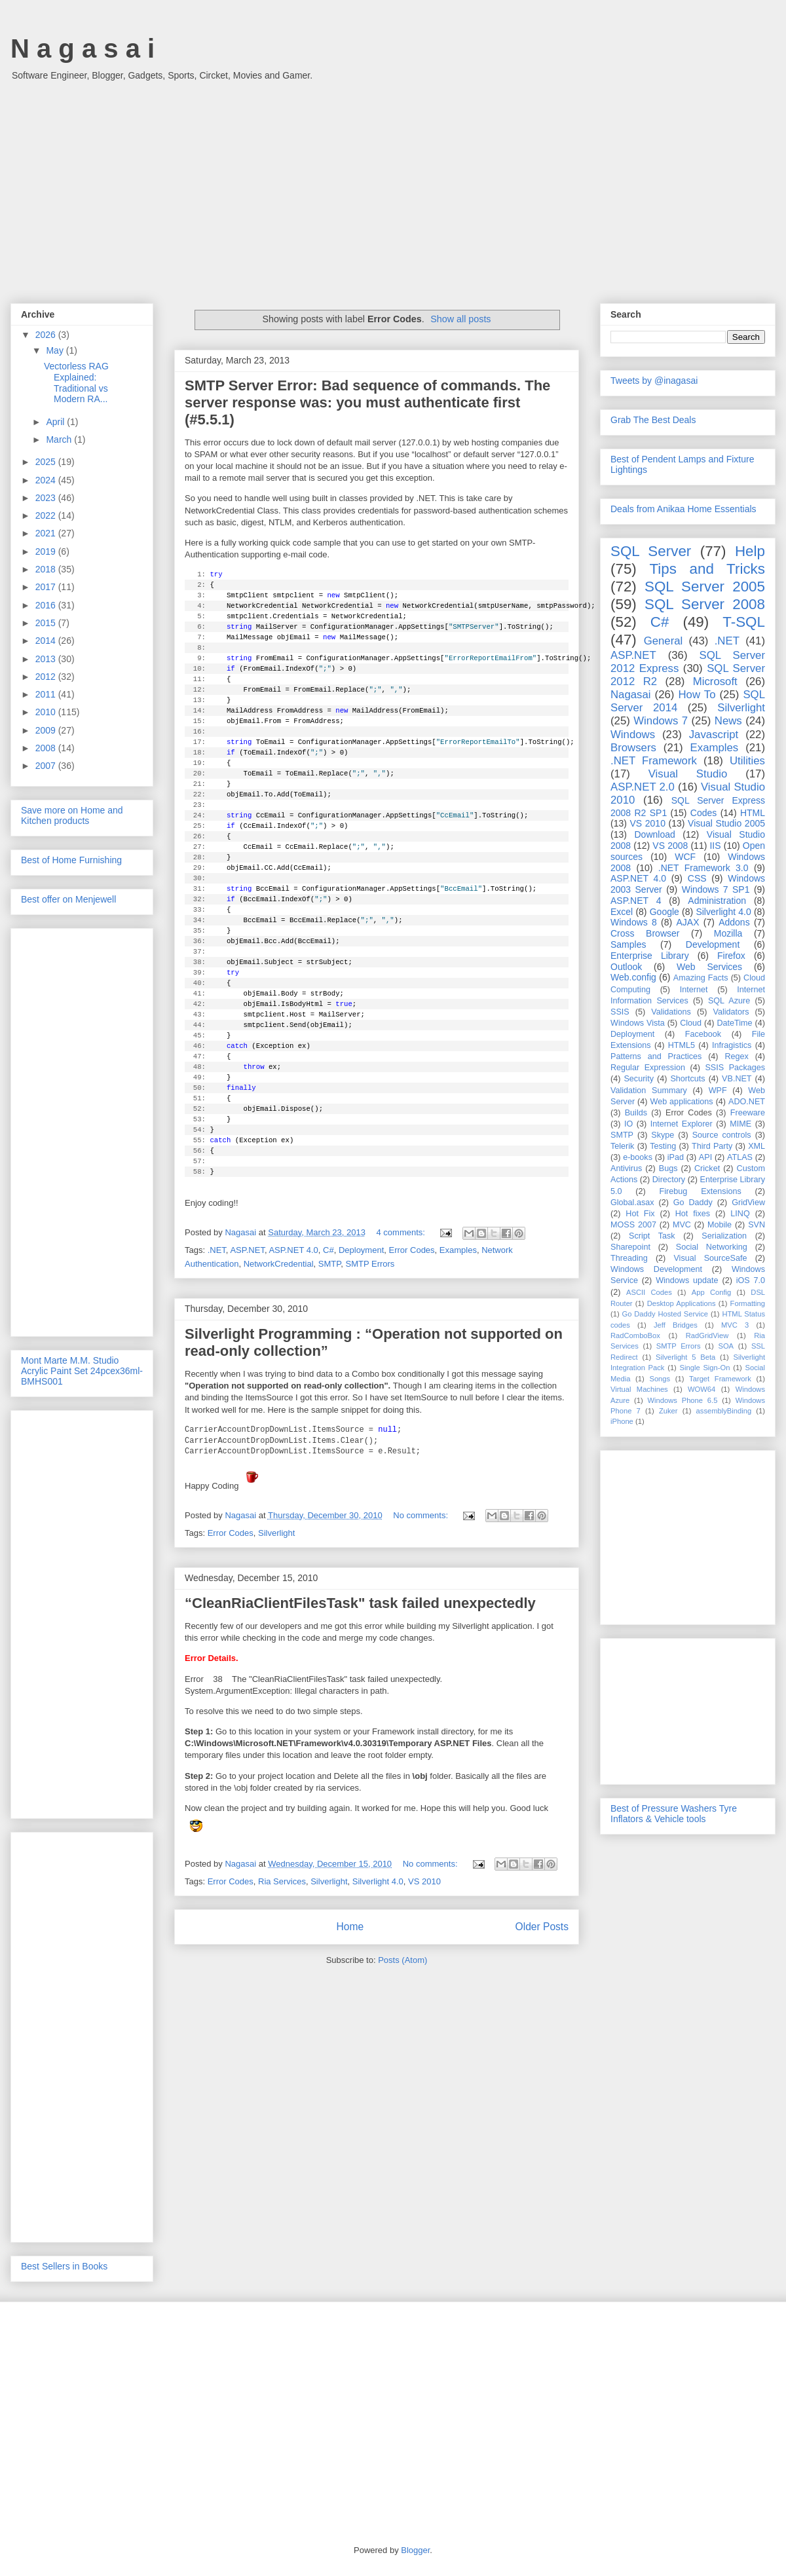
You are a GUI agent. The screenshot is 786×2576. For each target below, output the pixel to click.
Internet (694, 989)
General (663, 641)
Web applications (681, 1101)
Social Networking (711, 1247)
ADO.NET (746, 1101)
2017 (46, 587)
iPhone (621, 1421)
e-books (637, 1157)
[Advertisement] (393, 185)
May (56, 350)
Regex (736, 1056)
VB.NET (737, 1078)
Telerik (622, 1146)
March (60, 439)
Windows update (687, 1280)
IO (628, 1124)
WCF (685, 856)
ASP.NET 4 (635, 900)
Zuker (668, 1411)
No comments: (421, 1515)
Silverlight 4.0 (377, 1881)
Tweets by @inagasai (654, 380)
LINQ (739, 1213)
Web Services (709, 966)
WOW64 (701, 1389)
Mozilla (728, 933)
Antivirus (626, 1168)
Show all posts (460, 319)
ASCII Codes (649, 1292)
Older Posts (542, 1926)
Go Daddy (693, 1202)
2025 (46, 462)
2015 (46, 623)
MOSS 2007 (633, 1224)
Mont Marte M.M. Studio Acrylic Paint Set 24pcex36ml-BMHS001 (82, 1371)
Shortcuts (687, 1078)
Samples (628, 944)
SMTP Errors (369, 1264)
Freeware (747, 1112)
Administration (717, 900)
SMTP (329, 1264)
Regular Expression (647, 1067)
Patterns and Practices (656, 1056)
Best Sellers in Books (64, 2266)
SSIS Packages (735, 1067)
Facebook (703, 1034)
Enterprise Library (649, 955)
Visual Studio (688, 774)
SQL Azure (729, 1000)
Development (713, 944)
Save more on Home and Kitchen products (72, 815)
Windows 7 (660, 721)
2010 (46, 712)
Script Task (652, 1236)
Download (655, 834)
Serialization (724, 1236)
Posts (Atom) (402, 1960)
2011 (46, 694)
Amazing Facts (700, 977)
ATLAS (740, 1157)
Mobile (719, 1224)
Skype (662, 1135)
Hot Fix (640, 1213)
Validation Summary (648, 1090)
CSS (697, 878)
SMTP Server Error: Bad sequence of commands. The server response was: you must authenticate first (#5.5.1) (367, 402)
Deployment (361, 1250)
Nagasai (630, 694)
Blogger (415, 2550)
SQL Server (650, 551)
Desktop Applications (681, 1303)
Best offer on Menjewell (68, 899)
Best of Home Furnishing (71, 860)
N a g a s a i (82, 48)
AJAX (688, 922)
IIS (714, 845)
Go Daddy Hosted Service (665, 1314)
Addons (734, 922)
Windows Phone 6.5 (683, 1400)
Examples (458, 1250)
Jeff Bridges (676, 1325)
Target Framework (720, 1379)
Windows (632, 734)
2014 (46, 640)
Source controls (721, 1135)
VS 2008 (670, 845)
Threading (629, 1258)
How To (696, 694)
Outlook (626, 966)
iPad (675, 1157)
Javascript (714, 734)
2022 (46, 515)
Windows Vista (637, 1023)
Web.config (633, 977)
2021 (46, 533)
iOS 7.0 (750, 1280)
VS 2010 (424, 1881)
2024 (46, 480)
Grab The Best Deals (653, 420)
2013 (46, 659)
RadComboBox (635, 1335)
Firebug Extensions (700, 1191)
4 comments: (401, 1232)
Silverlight (276, 1533)
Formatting (747, 1303)
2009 (46, 730)
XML (756, 1146)
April (56, 422)
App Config (711, 1292)
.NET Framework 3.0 (703, 868)
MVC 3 (735, 1325)
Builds (636, 1112)
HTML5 (681, 1045)
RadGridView (707, 1335)
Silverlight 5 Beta (685, 1357)
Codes (703, 813)
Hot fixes (692, 1213)
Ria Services (282, 1881)
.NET (217, 1250)
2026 (46, 334)
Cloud (691, 1023)
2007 (46, 765)
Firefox (731, 955)
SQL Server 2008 (705, 604)
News (728, 721)
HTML (752, 813)
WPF (718, 1090)
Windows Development (656, 1269)
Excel (621, 911)
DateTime (735, 1023)
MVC (682, 1224)
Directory (668, 1179)
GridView (748, 1202)
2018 (46, 569)
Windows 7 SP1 (716, 889)
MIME (740, 1124)
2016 (46, 605)
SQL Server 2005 (705, 586)
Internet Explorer (681, 1124)
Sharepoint (630, 1247)
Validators (731, 1012)
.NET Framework (653, 761)
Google (664, 911)
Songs (659, 1379)
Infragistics (731, 1045)
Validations (671, 1012)
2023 (46, 498)
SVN (756, 1224)
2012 (46, 676)
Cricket (707, 1168)
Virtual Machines (639, 1389)
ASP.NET (247, 1250)
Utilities (747, 761)
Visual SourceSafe (710, 1258)
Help (750, 551)
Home (350, 1926)
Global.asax (632, 1202)
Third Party (712, 1146)
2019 (46, 551)
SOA (726, 1346)
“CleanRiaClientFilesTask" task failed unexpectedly (360, 1603)
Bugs (668, 1168)
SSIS (619, 1012)
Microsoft (715, 681)
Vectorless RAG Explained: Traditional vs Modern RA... (76, 382)
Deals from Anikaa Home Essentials (683, 509)
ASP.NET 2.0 (642, 787)
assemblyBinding (724, 1411)
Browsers (633, 747)
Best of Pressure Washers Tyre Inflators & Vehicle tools (673, 1813)
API (705, 1157)
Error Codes (412, 1250)
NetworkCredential (279, 1264)
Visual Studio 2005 (726, 823)
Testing (663, 1146)
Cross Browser (644, 933)
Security (639, 1078)
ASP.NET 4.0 (293, 1250)
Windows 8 (633, 922)
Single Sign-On (705, 1368)
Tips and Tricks (707, 569)
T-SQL (743, 622)
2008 (46, 748)
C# (328, 1250)
